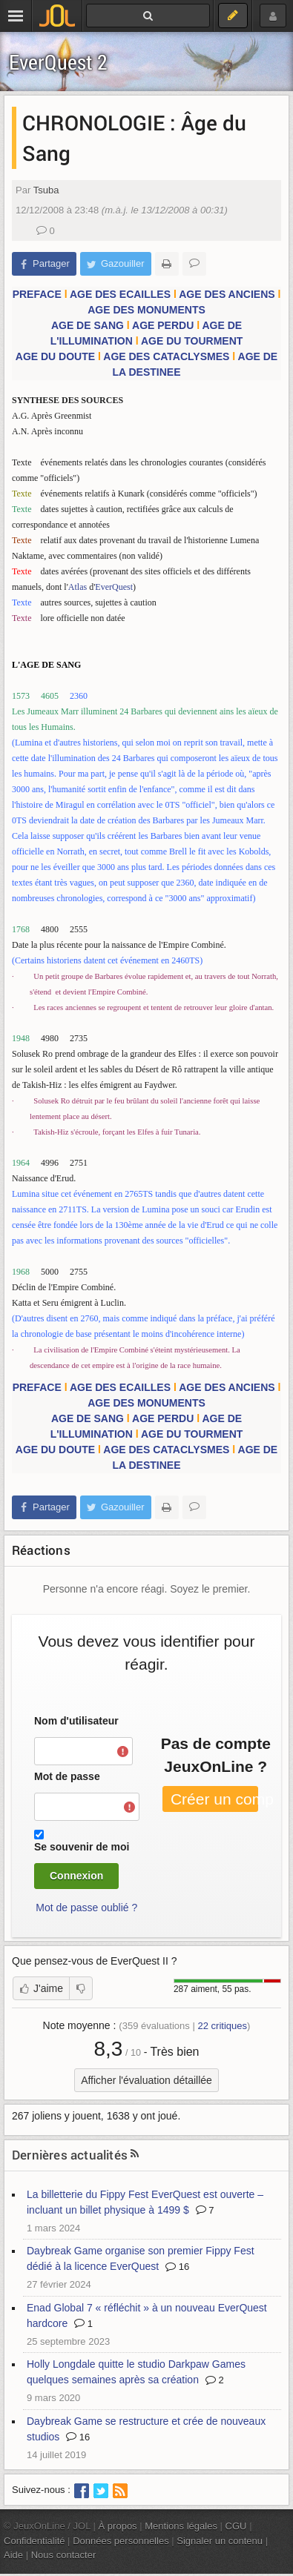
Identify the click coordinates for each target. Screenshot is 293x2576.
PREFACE (37, 294)
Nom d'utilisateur (76, 1721)
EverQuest (114, 587)
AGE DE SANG (87, 325)
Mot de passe (67, 1776)
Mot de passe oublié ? (86, 1907)
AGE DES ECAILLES (120, 294)
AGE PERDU (163, 325)
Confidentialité (34, 2540)
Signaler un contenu (220, 2540)
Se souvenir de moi (81, 1847)
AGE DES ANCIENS (226, 294)
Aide (13, 2554)
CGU (236, 2526)
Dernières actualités (70, 2154)
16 (177, 2266)
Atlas (77, 587)
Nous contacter (63, 2554)
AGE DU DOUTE (55, 356)
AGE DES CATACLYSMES (166, 356)
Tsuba (46, 190)
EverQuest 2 (58, 62)
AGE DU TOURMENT (192, 341)
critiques (222, 2025)
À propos (118, 2526)
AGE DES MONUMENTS (146, 310)
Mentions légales (181, 2526)
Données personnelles (121, 2540)
